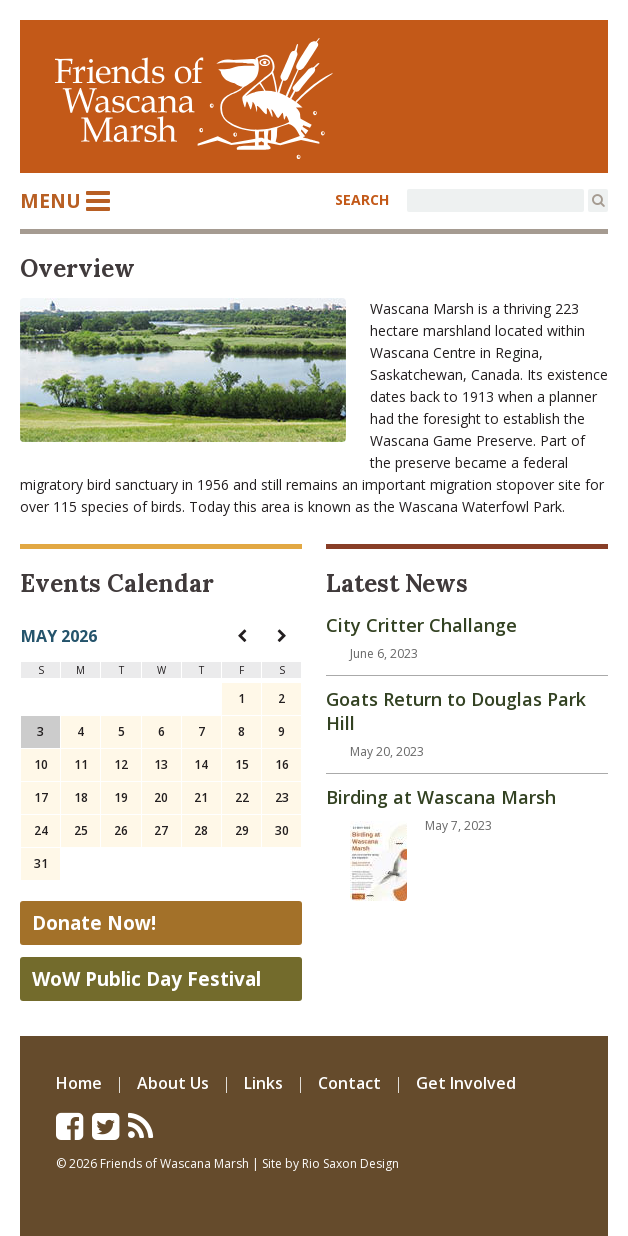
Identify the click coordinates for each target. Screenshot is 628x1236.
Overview (77, 268)
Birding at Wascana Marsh (441, 797)
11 (81, 764)
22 (242, 797)
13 (161, 764)
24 (41, 830)
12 (121, 764)
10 (41, 764)
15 (242, 764)
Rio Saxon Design (350, 1163)
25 (81, 830)
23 (282, 797)
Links (263, 1083)
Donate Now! (94, 923)
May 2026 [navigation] (59, 636)
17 (41, 797)
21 (201, 797)
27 (161, 830)
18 (81, 797)
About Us (173, 1083)
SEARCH (362, 199)
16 (282, 764)
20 (161, 797)
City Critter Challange (421, 625)
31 (41, 863)
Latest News (397, 583)
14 (201, 764)
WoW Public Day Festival (146, 979)
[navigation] (242, 635)
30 (282, 830)
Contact (349, 1083)
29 (242, 830)
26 (121, 830)
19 (121, 797)
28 (201, 830)
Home (79, 1083)
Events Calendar (117, 583)
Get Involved (466, 1083)
